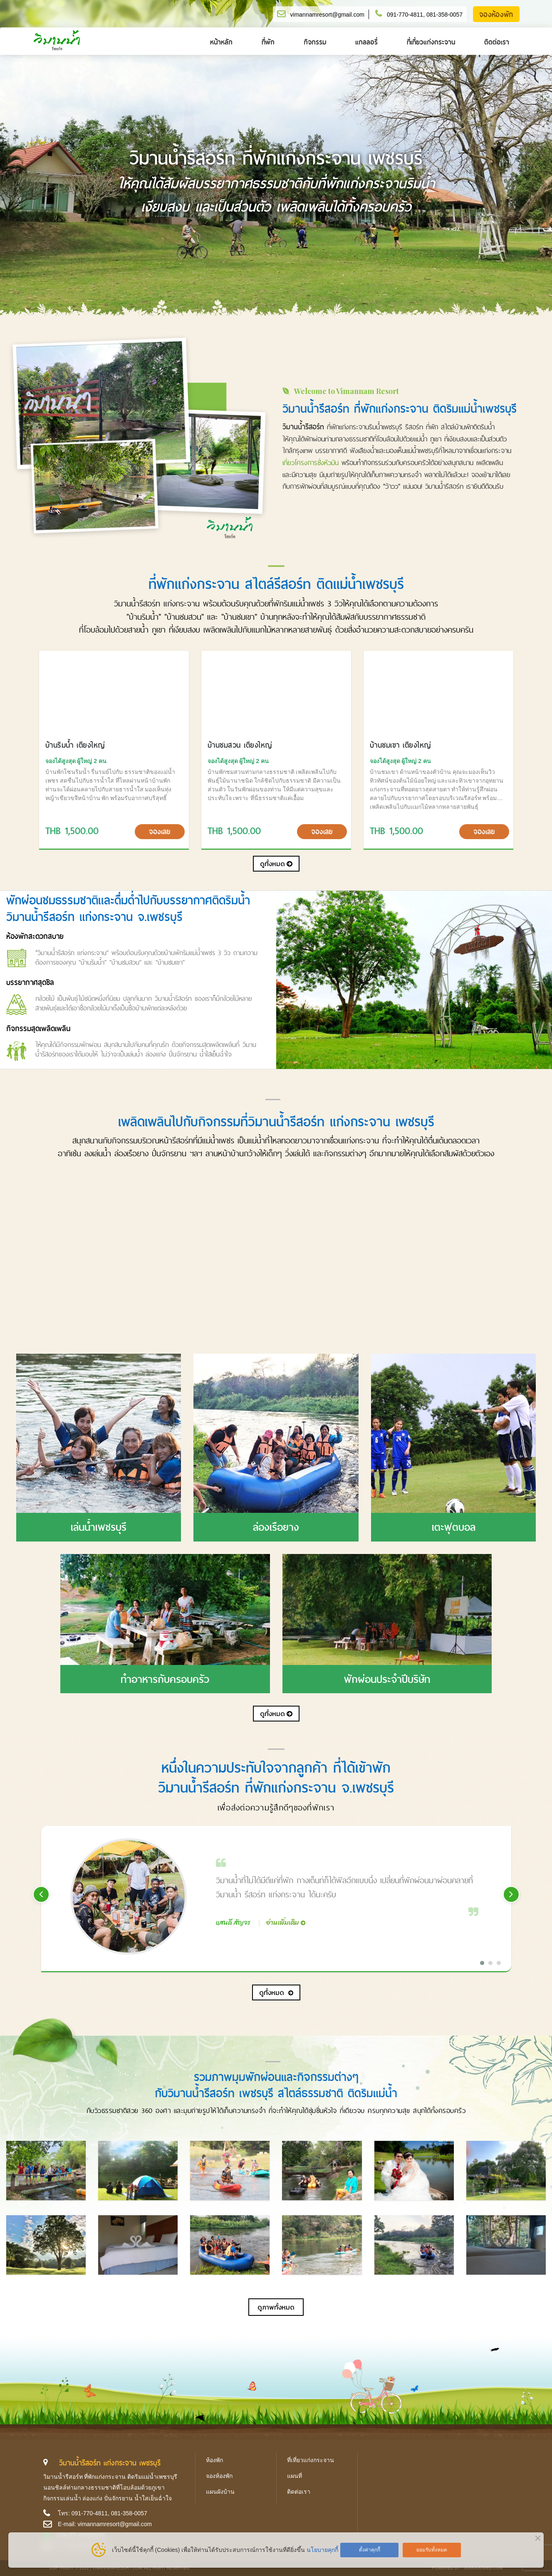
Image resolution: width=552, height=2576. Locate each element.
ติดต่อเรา (496, 42)
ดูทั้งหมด (276, 864)
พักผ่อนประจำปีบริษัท (387, 1679)
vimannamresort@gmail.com (327, 14)
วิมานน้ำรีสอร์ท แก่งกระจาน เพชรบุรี (110, 2463)
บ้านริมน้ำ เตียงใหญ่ (75, 745)
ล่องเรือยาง (276, 1527)
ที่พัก (268, 42)
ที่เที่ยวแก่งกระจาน (431, 42)
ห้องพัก (214, 2460)
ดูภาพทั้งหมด (276, 2307)
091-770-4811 (405, 14)
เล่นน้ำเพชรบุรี (98, 1527)
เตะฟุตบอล (453, 1527)
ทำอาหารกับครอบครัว (165, 1679)
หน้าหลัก (221, 42)
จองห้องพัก (496, 14)
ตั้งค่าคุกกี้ (369, 2550)
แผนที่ (294, 2476)
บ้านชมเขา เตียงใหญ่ (400, 745)
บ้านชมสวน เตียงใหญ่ (240, 745)
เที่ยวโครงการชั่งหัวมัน (310, 462)
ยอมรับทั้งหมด (431, 2550)
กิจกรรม (315, 42)
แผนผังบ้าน (220, 2491)
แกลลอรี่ (366, 42)
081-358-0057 (444, 14)
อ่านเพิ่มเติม (282, 1922)
